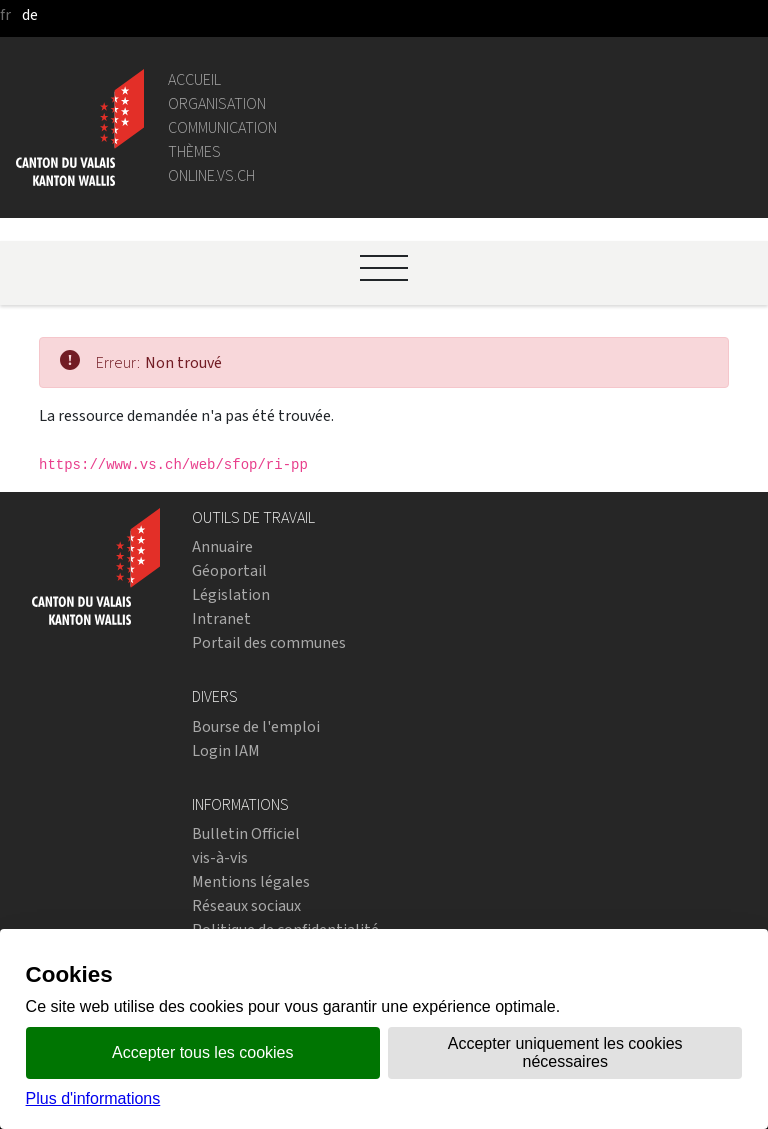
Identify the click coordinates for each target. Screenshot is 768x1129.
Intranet (221, 618)
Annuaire (222, 546)
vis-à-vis (220, 857)
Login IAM (226, 750)
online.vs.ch (211, 175)
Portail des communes (269, 642)
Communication (222, 127)
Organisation (217, 103)
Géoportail (229, 570)
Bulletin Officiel (246, 833)
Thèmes (194, 151)
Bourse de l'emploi (256, 726)
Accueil (194, 79)
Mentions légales (251, 881)
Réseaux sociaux (246, 905)
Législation (231, 594)
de (30, 14)
